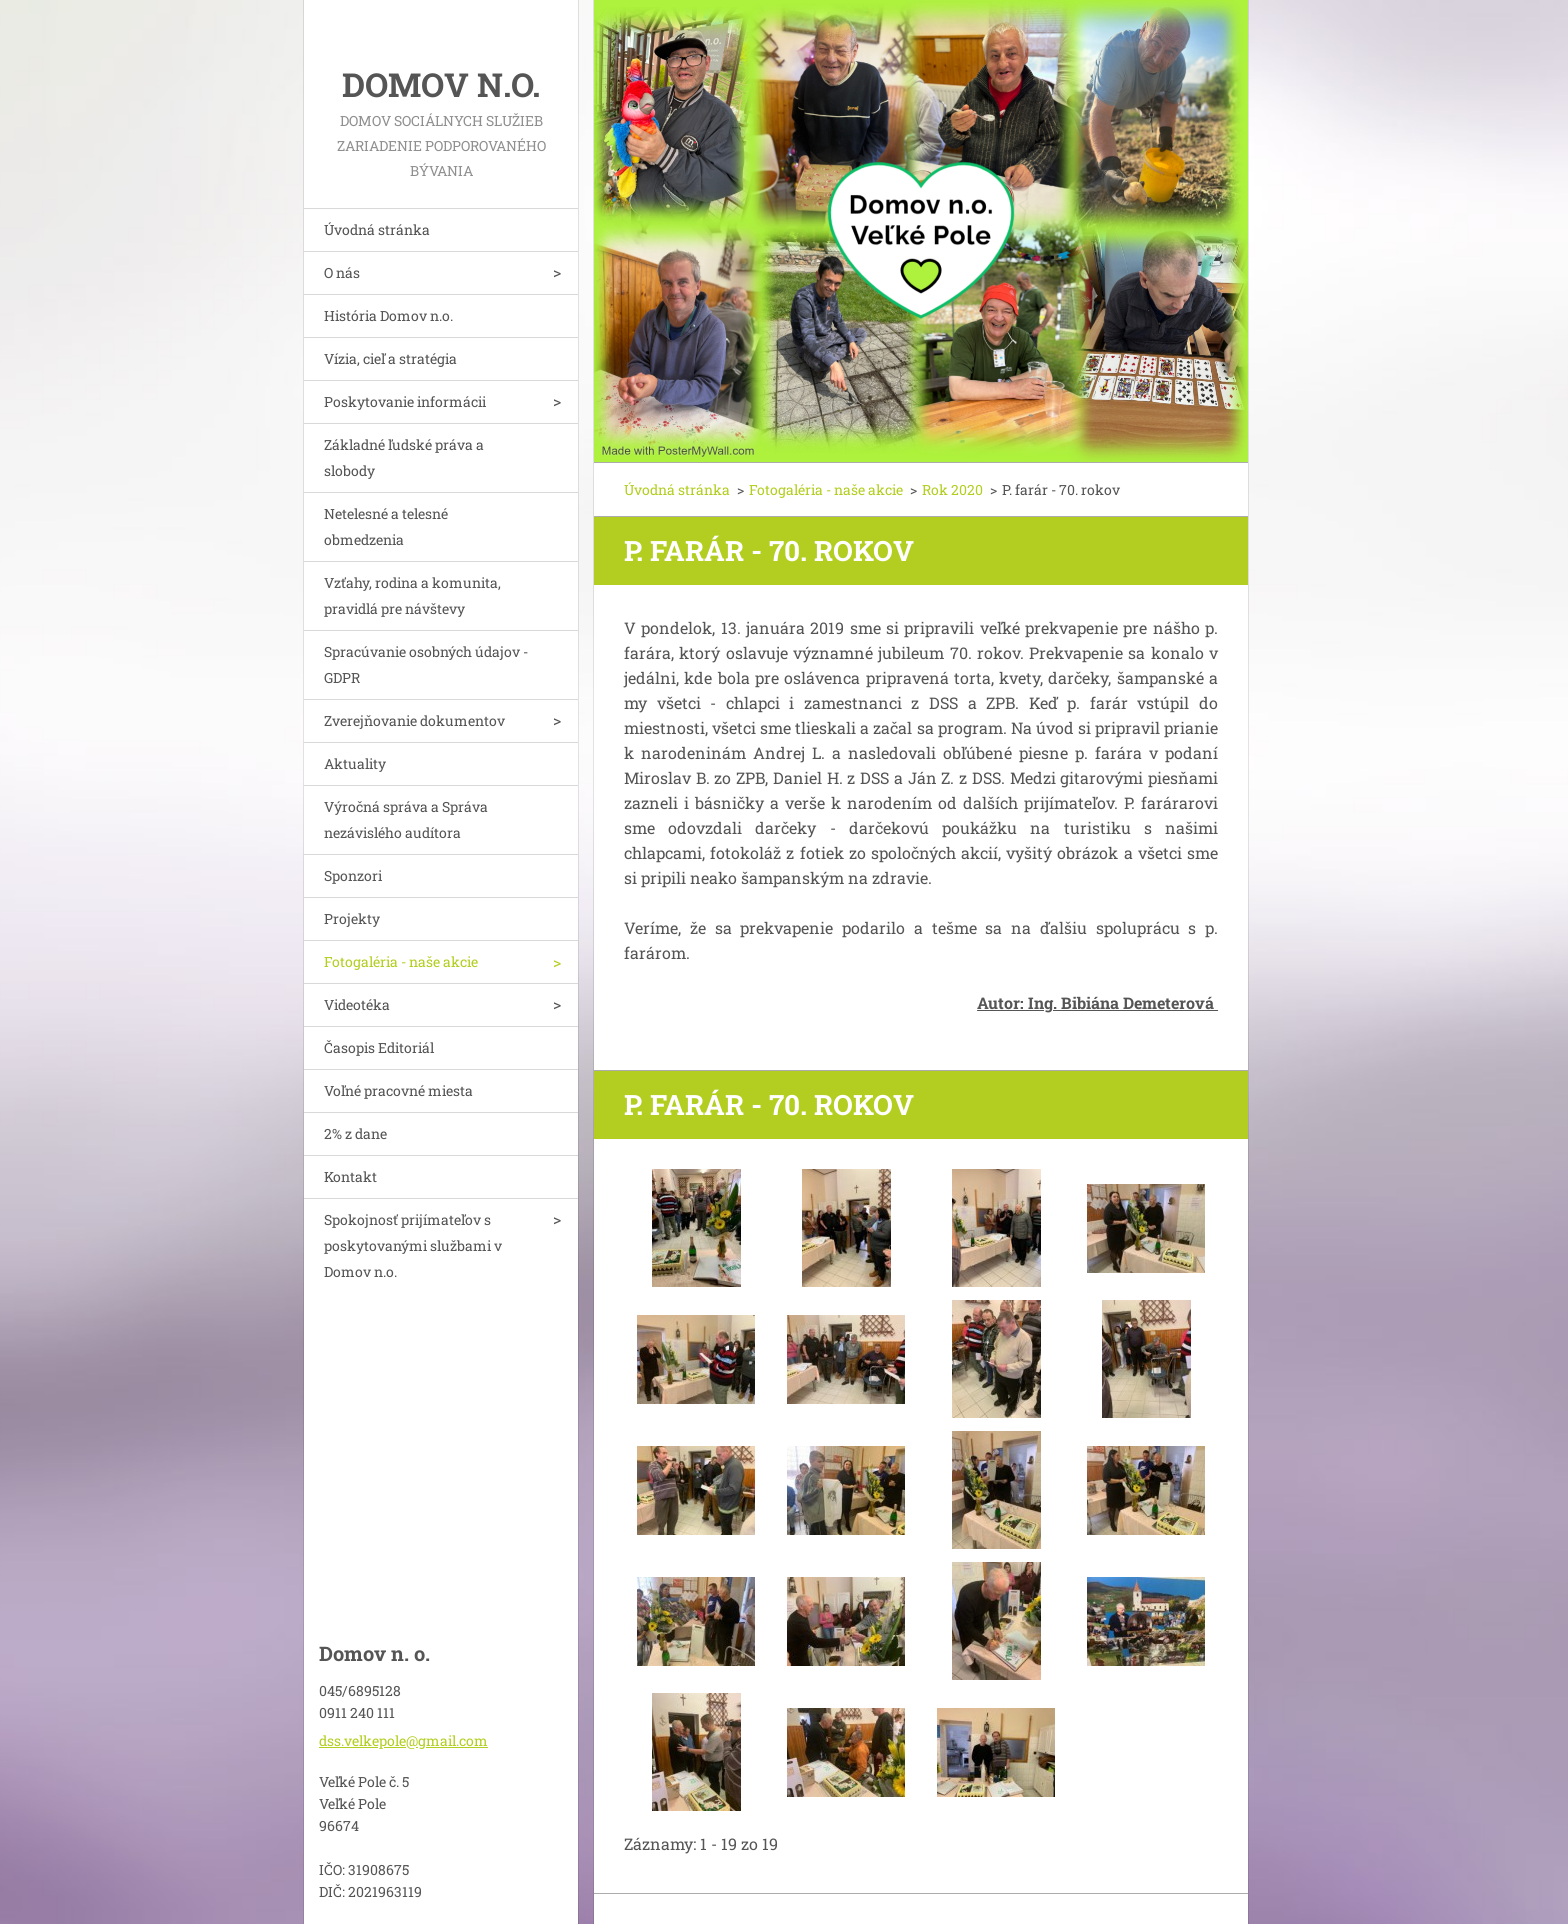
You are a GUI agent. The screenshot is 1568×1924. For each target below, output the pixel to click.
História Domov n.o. (388, 315)
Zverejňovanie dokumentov (414, 720)
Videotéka (357, 1004)
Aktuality (355, 763)
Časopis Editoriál (379, 1047)
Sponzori (353, 875)
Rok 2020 (952, 489)
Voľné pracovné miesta (398, 1090)
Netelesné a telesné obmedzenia (386, 526)
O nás (342, 272)
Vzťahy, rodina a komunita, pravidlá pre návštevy (412, 595)
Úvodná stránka (377, 229)
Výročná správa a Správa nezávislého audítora (406, 819)
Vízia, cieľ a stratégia (390, 358)
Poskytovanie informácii (405, 401)
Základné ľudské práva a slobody (404, 457)
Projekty (352, 918)
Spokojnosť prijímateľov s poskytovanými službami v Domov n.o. (413, 1245)
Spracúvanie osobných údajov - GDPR (426, 664)
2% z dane (355, 1133)
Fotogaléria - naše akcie (401, 961)
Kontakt (350, 1176)
